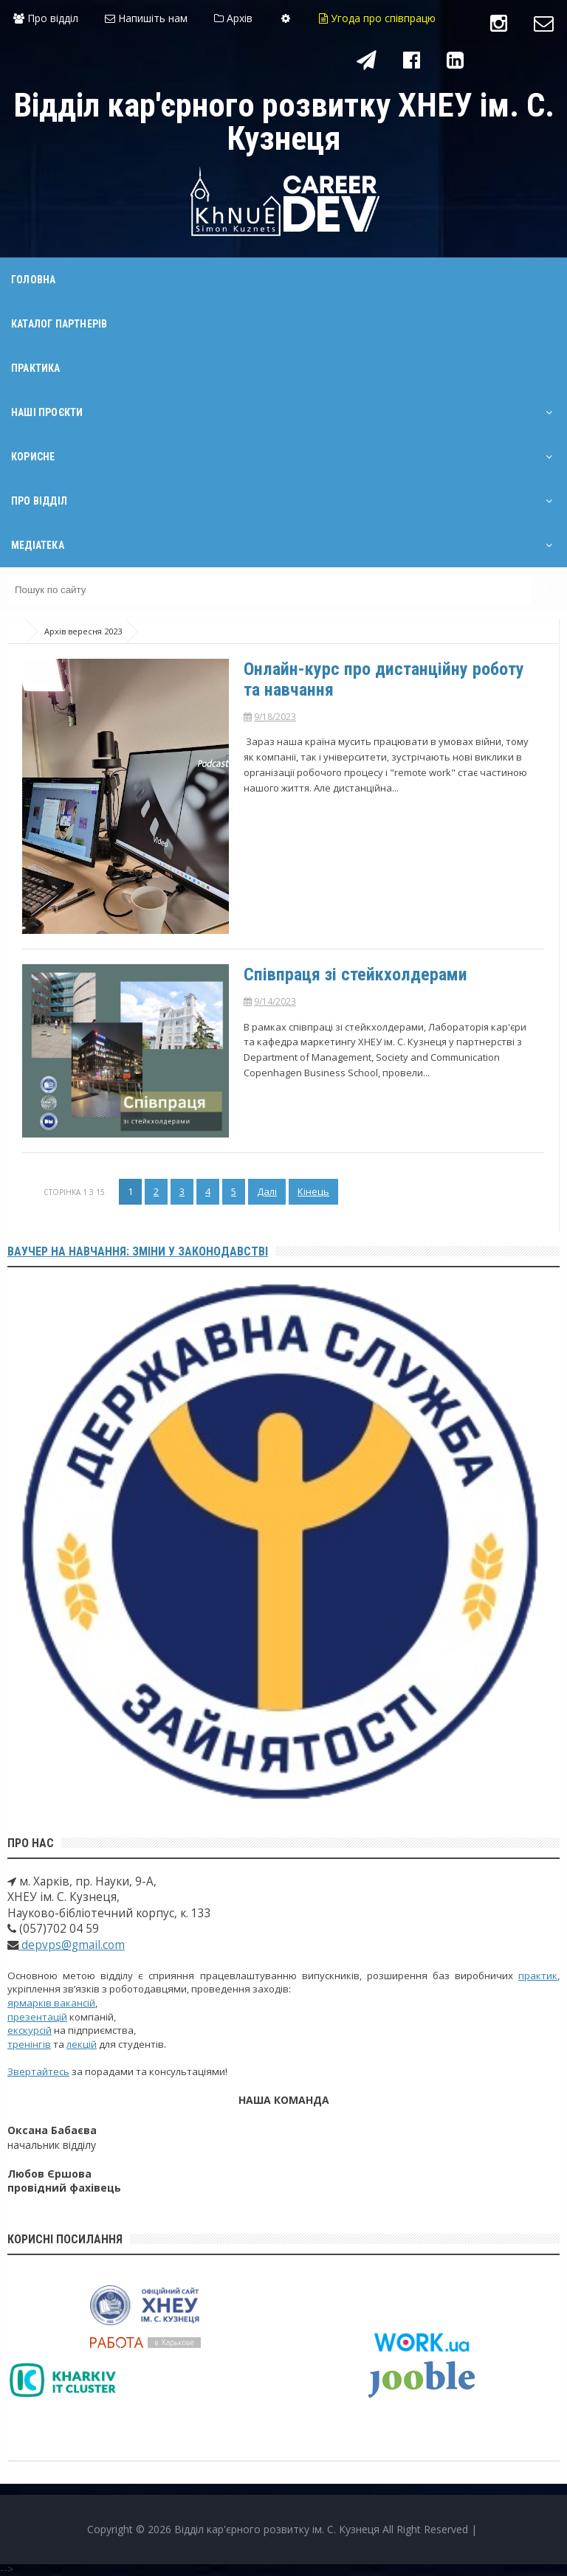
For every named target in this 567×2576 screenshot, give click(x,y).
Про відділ (45, 18)
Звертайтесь (38, 2071)
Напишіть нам (146, 18)
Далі (267, 1191)
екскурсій (29, 2030)
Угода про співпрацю (377, 18)
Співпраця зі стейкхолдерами (355, 974)
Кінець (313, 1191)
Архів (233, 18)
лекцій (81, 2044)
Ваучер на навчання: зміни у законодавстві (137, 1251)
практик (537, 1975)
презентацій (37, 2016)
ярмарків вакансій (51, 2002)
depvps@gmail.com (71, 1945)
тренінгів (29, 2044)
